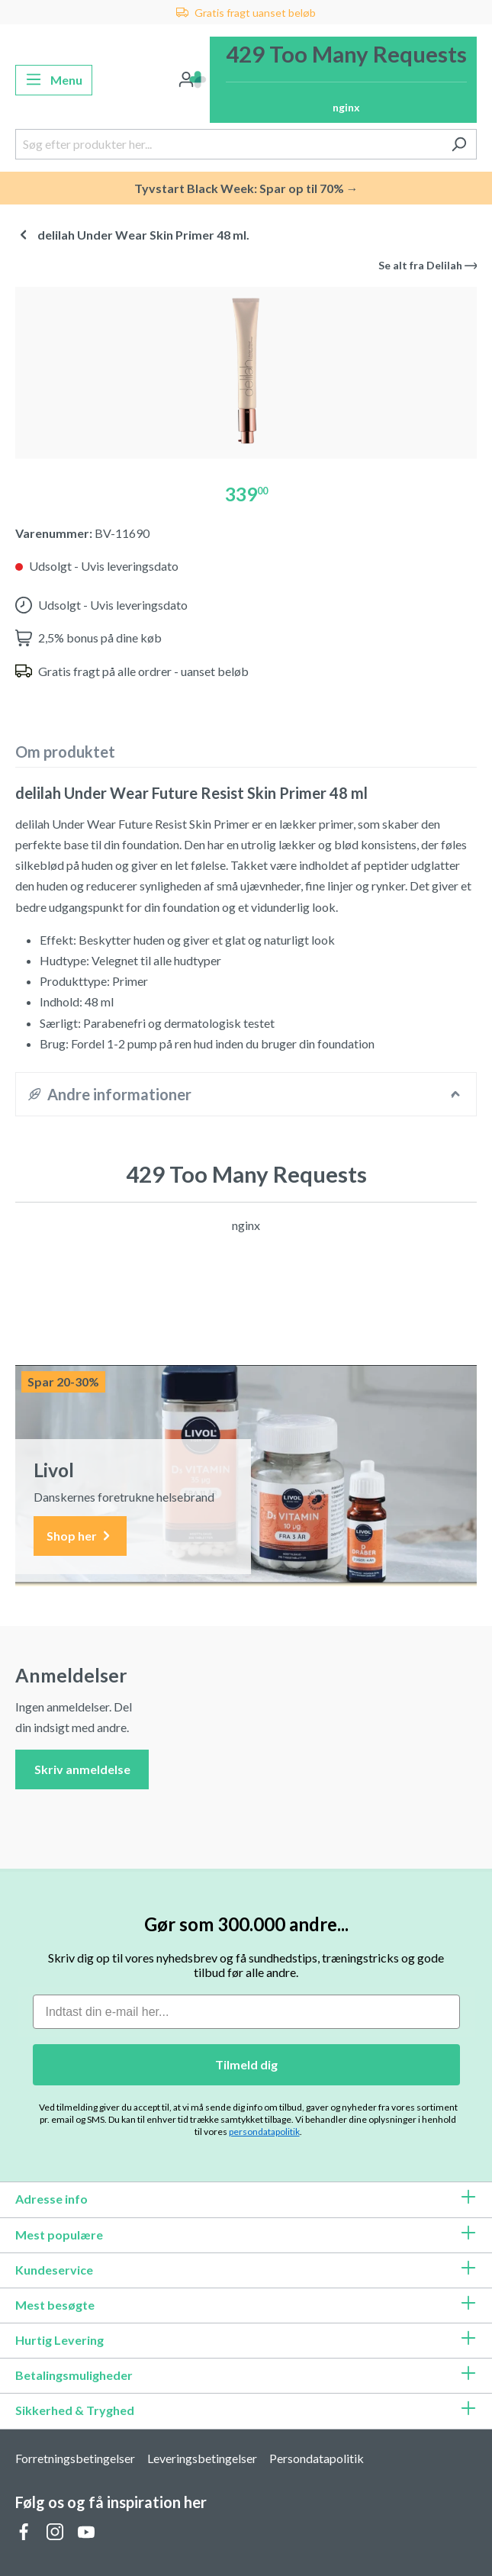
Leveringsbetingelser (202, 2458)
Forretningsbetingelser (75, 2458)
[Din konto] (186, 80)
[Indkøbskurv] (343, 80)
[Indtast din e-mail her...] (246, 2012)
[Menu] (53, 80)
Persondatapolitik (316, 2458)
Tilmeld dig (246, 2064)
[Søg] (459, 144)
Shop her (80, 1536)
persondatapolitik (264, 2131)
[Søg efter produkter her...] (228, 144)
